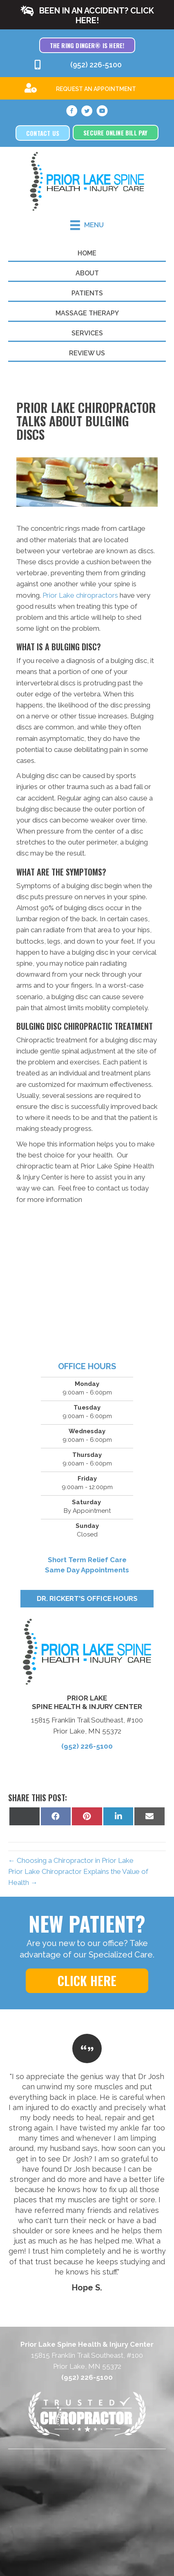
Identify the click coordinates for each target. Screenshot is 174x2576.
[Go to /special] (87, 88)
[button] (87, 14)
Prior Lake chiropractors (80, 595)
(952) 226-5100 (87, 1746)
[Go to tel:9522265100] (87, 65)
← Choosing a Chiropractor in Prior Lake (71, 1860)
